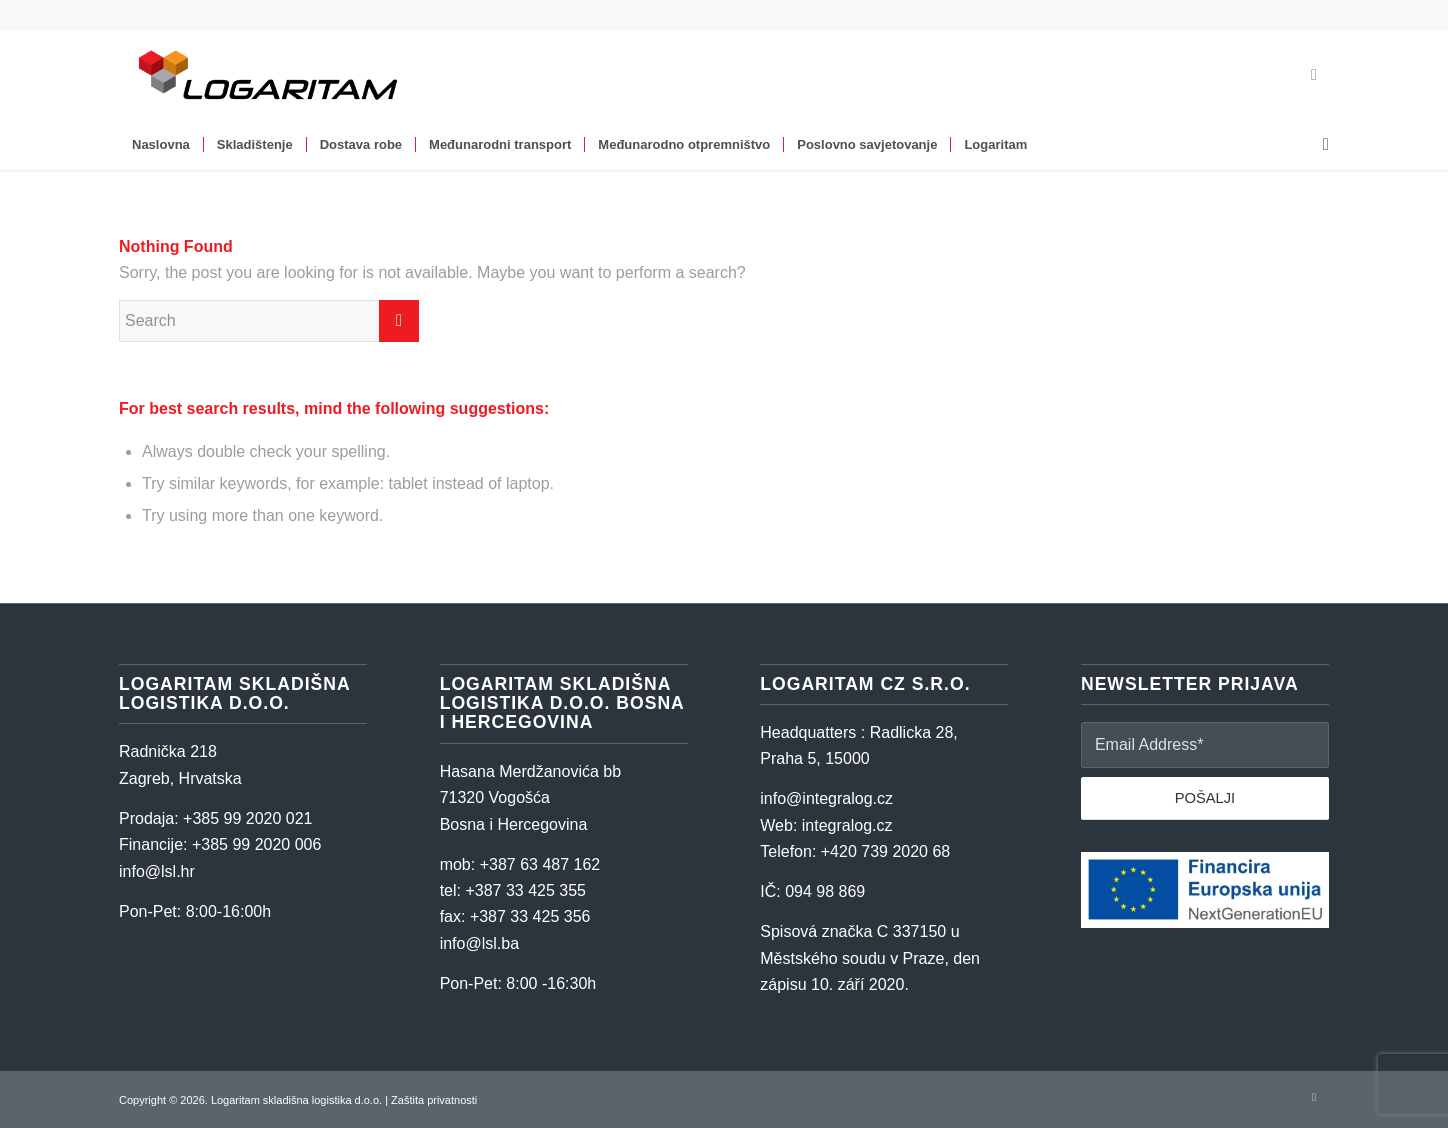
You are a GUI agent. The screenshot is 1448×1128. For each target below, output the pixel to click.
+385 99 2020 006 (256, 844)
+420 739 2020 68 (885, 851)
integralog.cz (847, 825)
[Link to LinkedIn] (1314, 75)
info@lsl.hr (157, 871)
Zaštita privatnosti (434, 1100)
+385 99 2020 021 (247, 818)
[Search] (1319, 145)
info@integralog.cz (826, 798)
